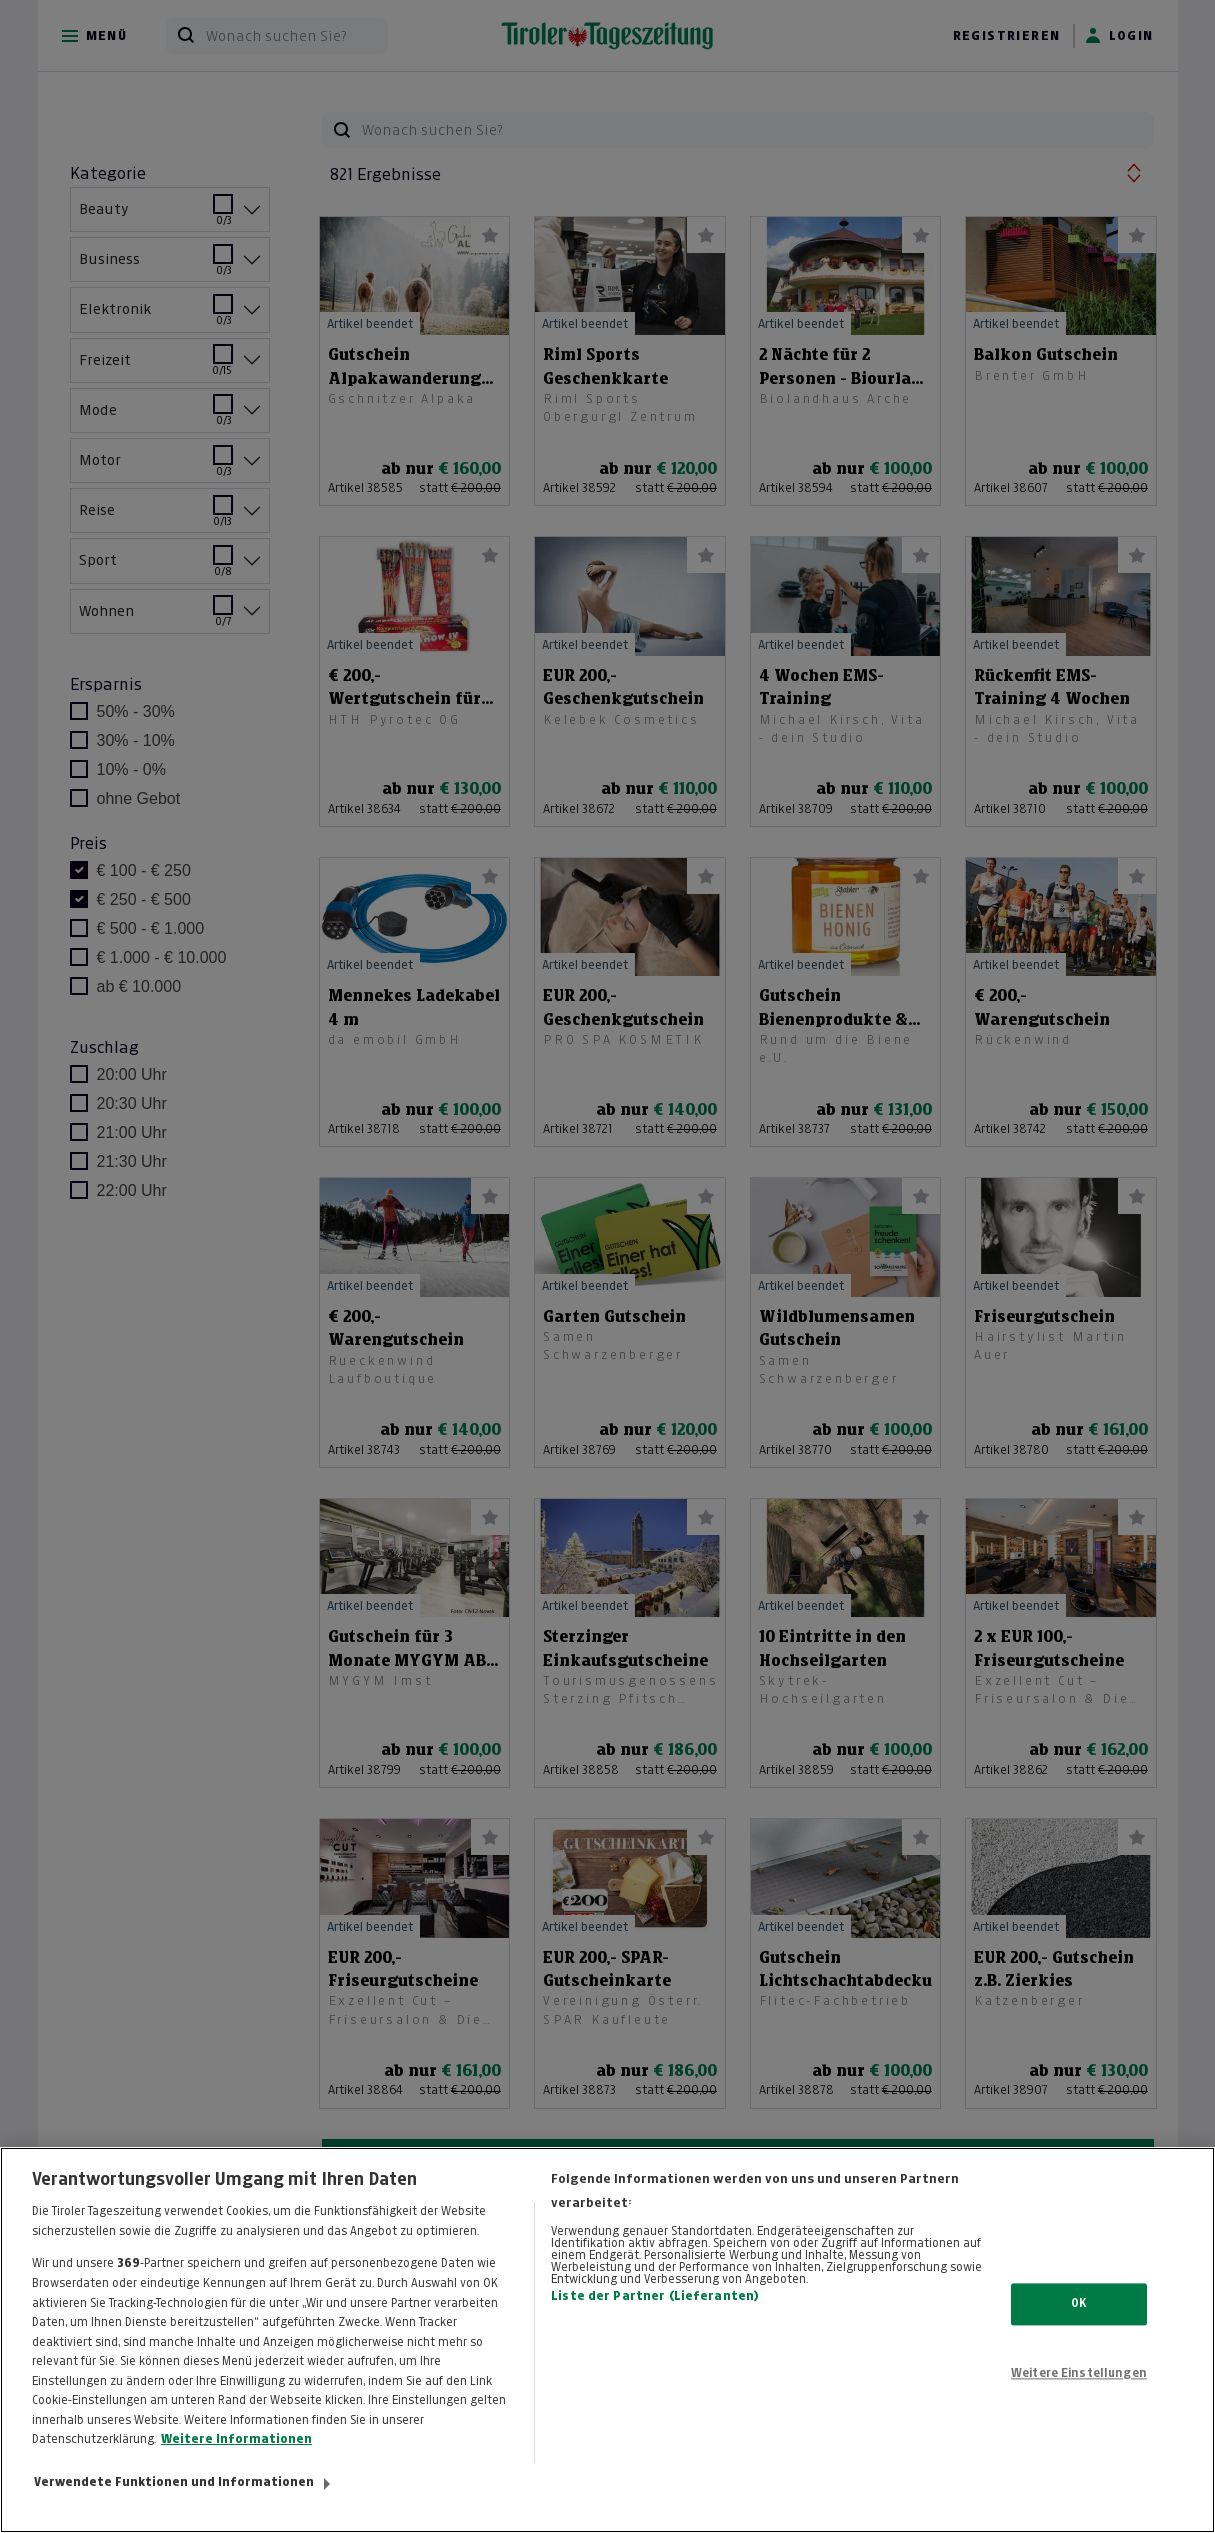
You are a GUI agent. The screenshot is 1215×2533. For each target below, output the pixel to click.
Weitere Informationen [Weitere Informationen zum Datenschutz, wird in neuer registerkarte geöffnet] (236, 2464)
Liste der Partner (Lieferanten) (655, 2321)
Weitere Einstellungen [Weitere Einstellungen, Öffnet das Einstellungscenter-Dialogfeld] (1079, 2398)
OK (1078, 2328)
